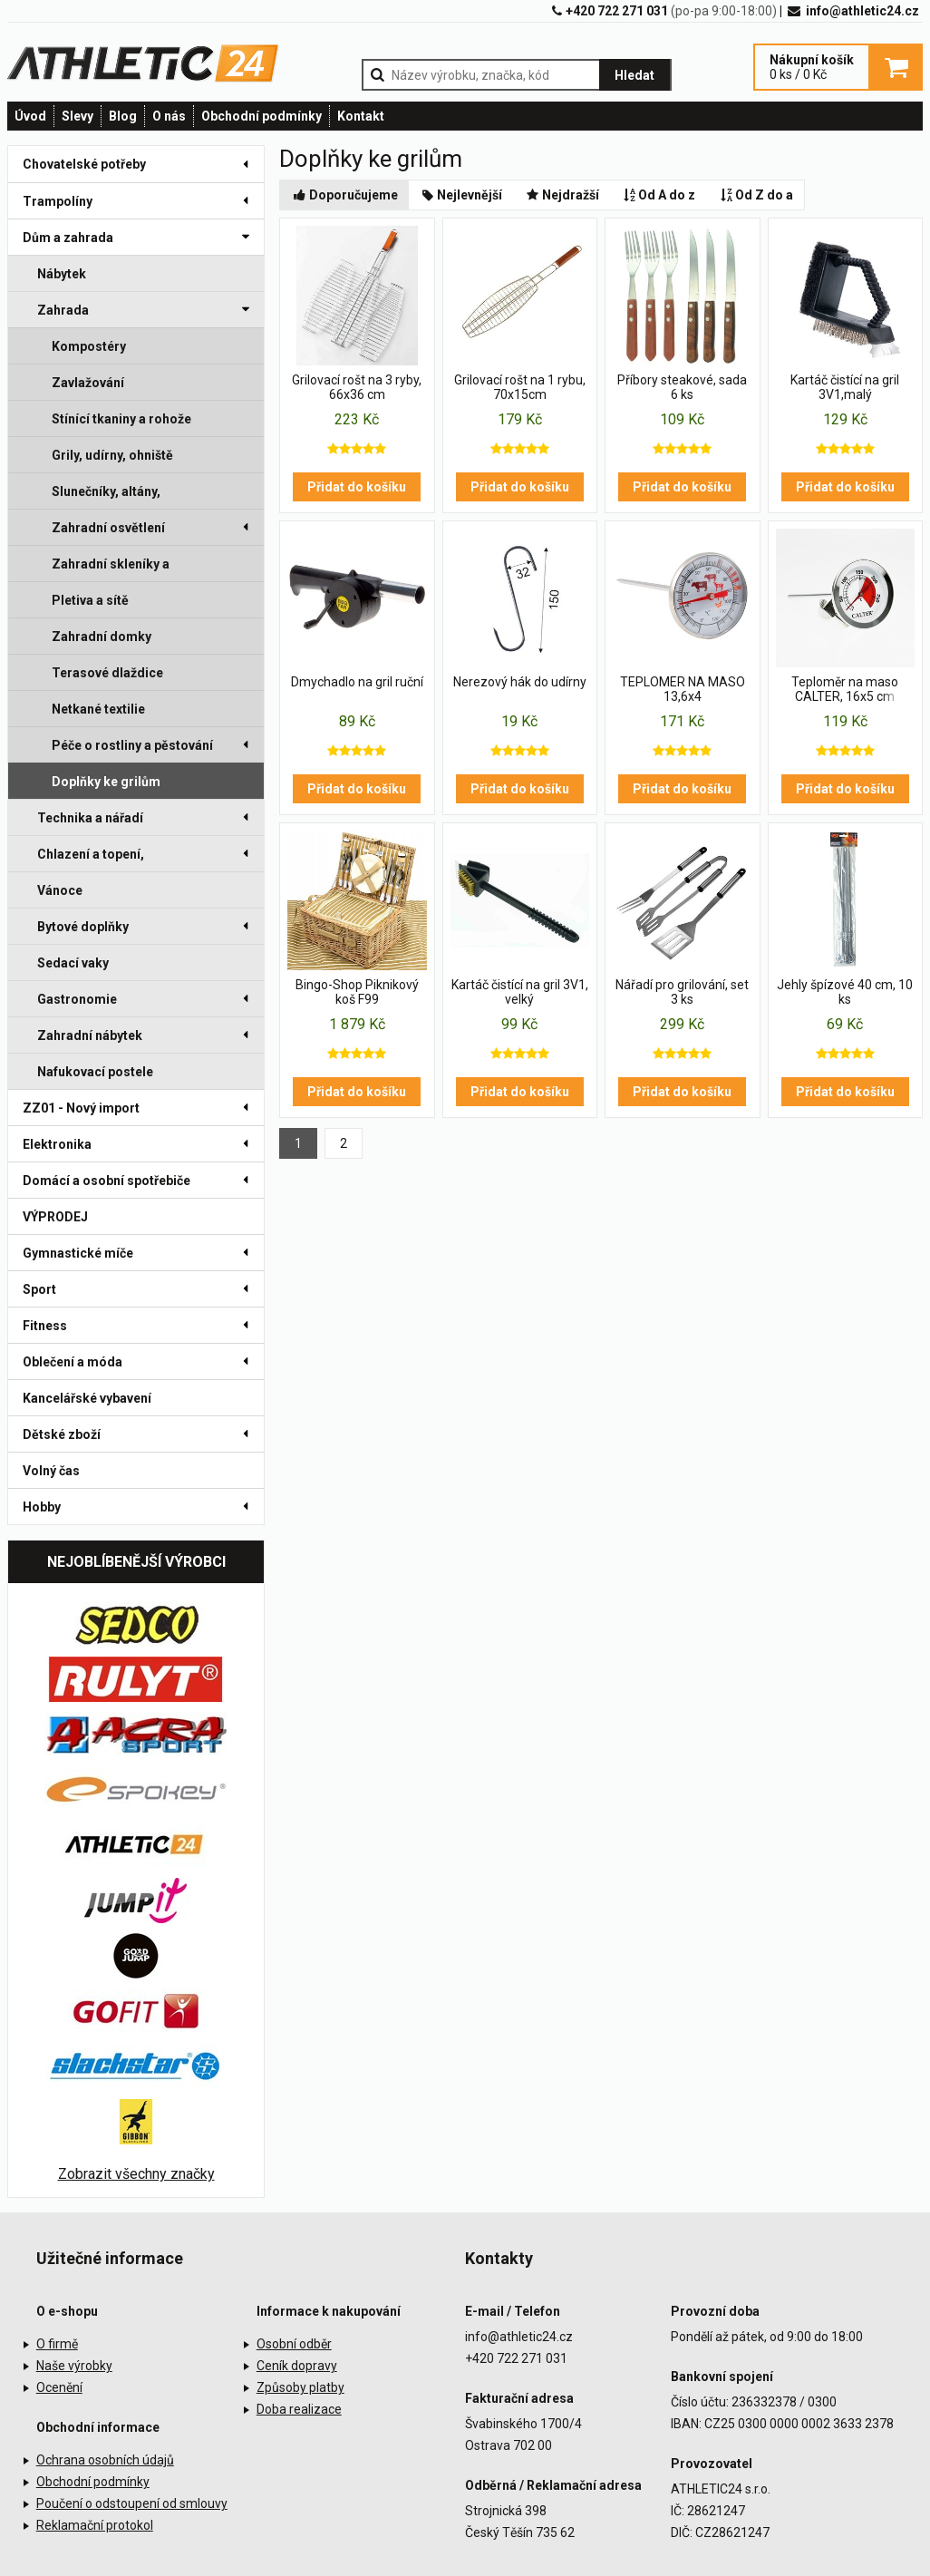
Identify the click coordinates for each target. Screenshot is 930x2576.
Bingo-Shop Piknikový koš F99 (357, 991)
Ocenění (59, 2387)
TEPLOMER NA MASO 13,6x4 (682, 689)
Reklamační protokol (94, 2525)
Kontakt (360, 116)
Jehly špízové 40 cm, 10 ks (845, 991)
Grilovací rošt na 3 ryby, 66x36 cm (356, 387)
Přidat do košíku (356, 487)
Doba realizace (299, 2409)
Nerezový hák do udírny (519, 682)
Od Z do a (755, 195)
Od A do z (658, 195)
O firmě (57, 2344)
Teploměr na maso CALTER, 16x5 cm (844, 689)
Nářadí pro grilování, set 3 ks (682, 991)
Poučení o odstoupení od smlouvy (132, 2503)
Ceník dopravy (297, 2365)
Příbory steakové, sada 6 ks (682, 387)
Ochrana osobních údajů (105, 2460)
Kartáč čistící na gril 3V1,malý (844, 387)
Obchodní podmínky (261, 116)
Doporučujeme (344, 195)
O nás (169, 116)
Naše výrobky (74, 2365)
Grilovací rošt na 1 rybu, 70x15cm (520, 387)
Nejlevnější (461, 195)
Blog (123, 116)
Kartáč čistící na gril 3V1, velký (519, 991)
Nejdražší (561, 195)
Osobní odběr (294, 2344)
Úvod (30, 116)
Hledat (634, 75)
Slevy (77, 116)
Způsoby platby (300, 2387)
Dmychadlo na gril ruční (357, 682)
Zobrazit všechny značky (136, 2173)
